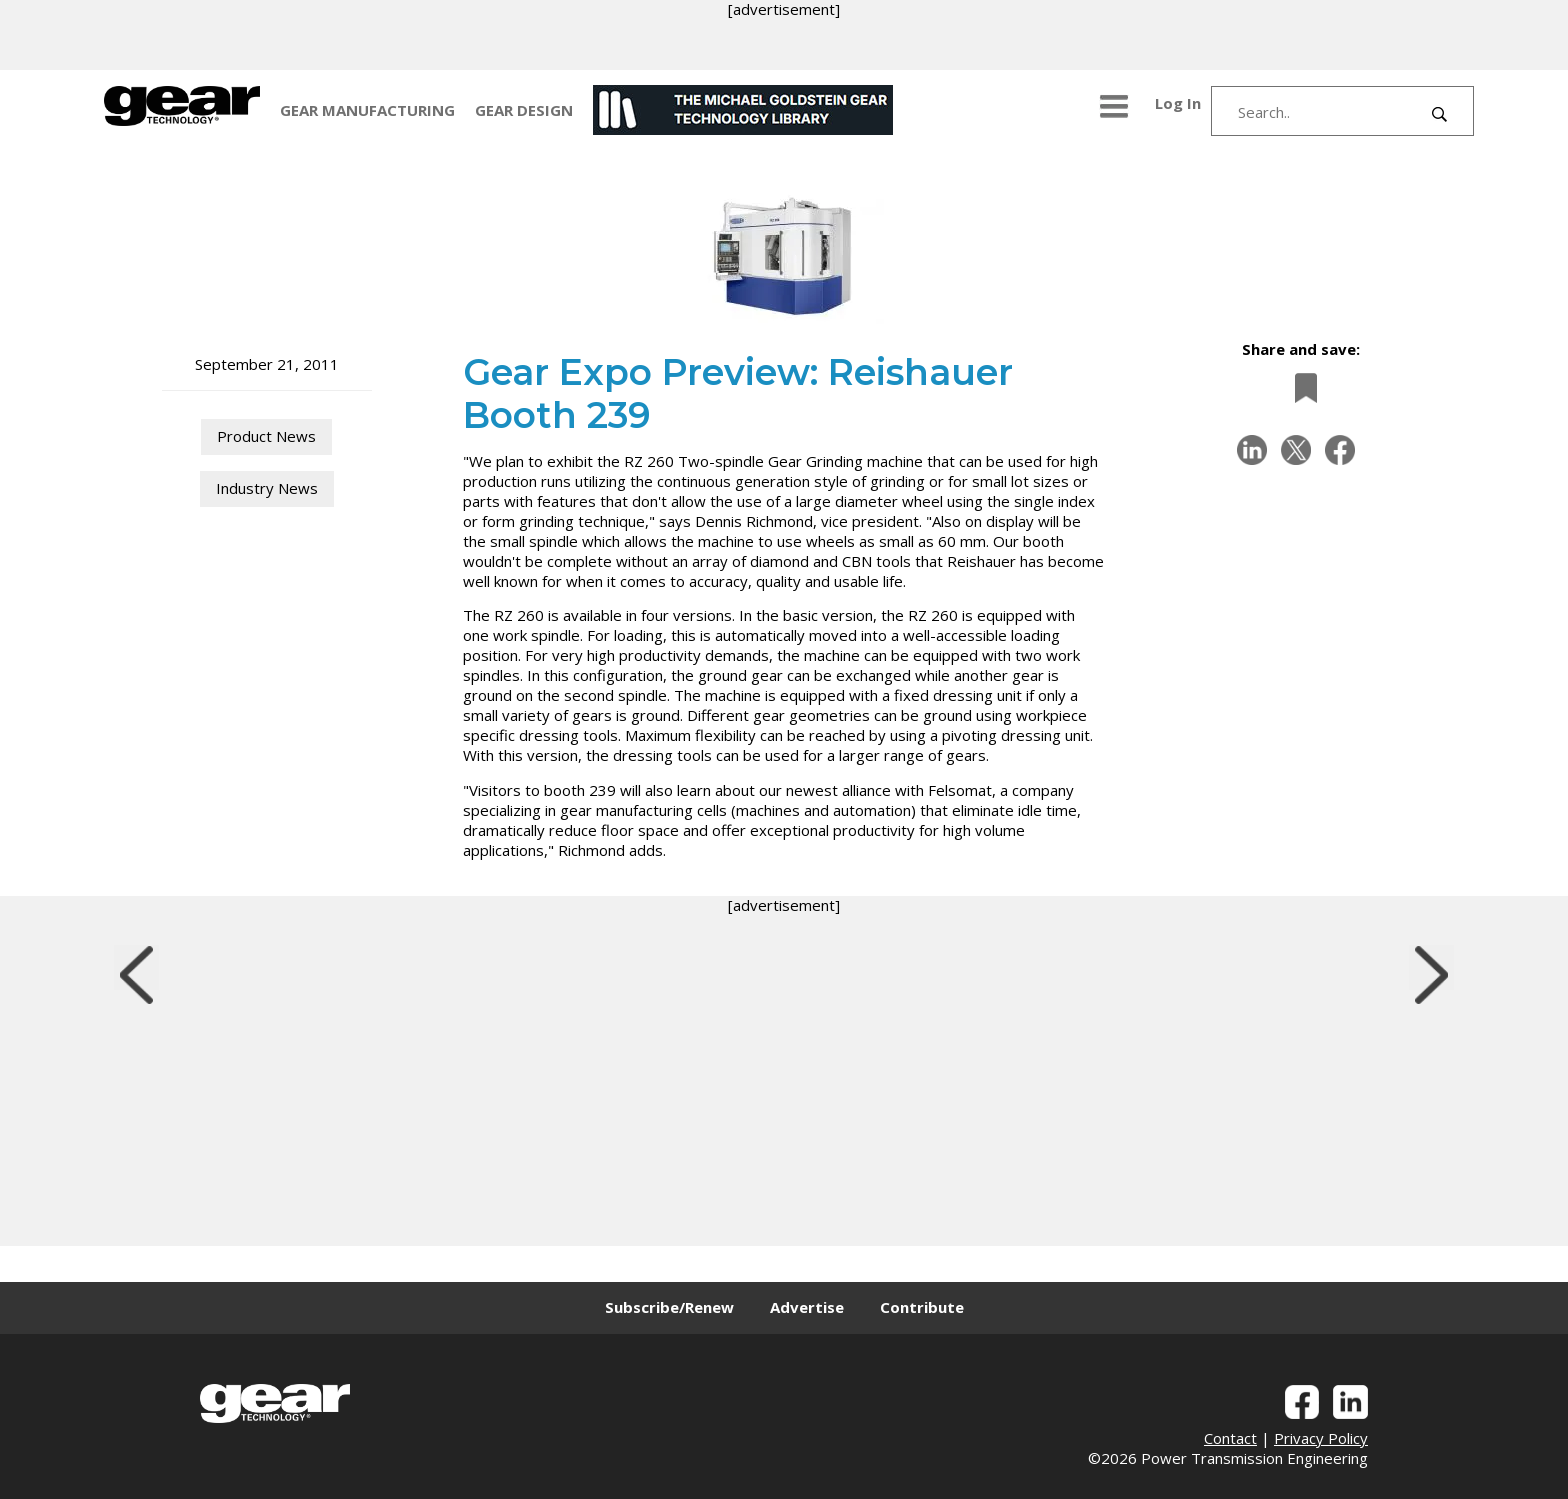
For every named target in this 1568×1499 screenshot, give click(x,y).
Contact (1230, 1438)
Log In (1178, 103)
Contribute (922, 1307)
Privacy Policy (1321, 1438)
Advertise (807, 1307)
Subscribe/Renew (669, 1307)
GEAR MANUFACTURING (367, 110)
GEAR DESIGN (524, 110)
